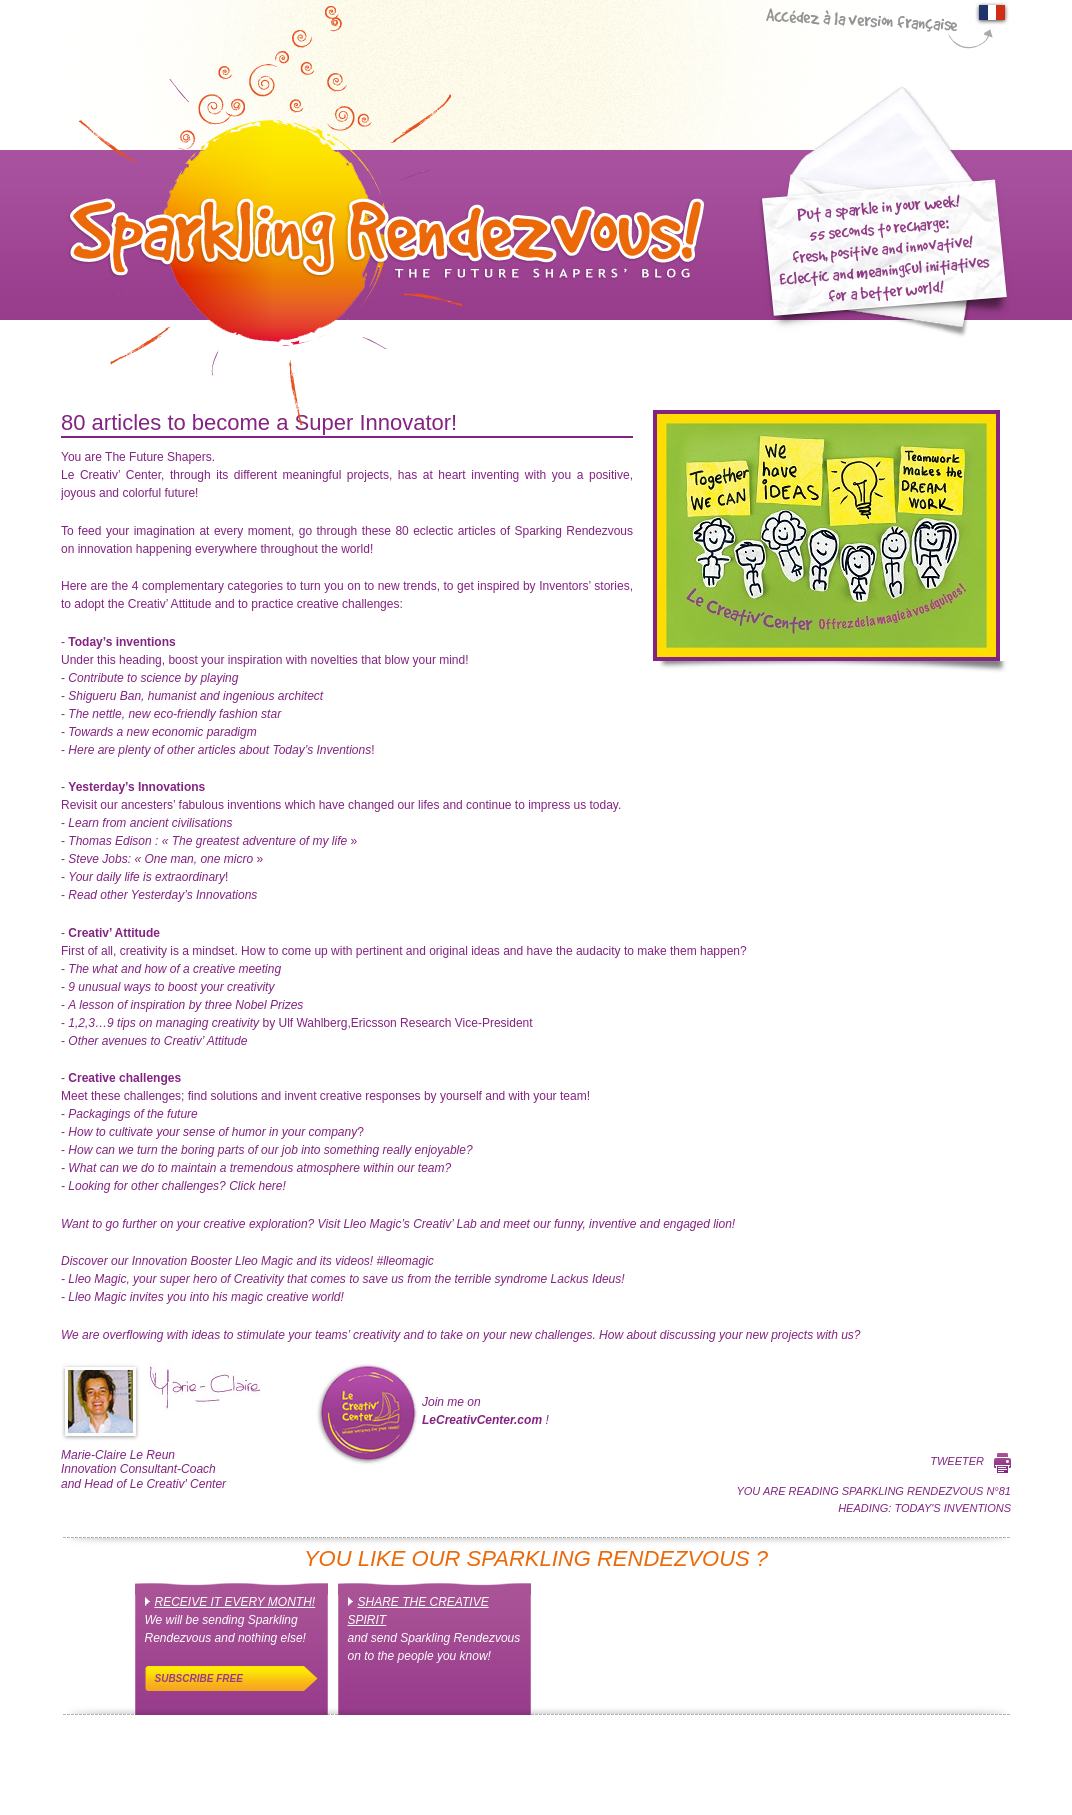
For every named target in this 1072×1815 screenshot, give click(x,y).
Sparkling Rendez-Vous (383, 215)
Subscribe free (199, 1678)
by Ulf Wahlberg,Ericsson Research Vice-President (300, 1023)
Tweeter (957, 1461)
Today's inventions (952, 1508)
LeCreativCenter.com (482, 1420)
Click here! (176, 1186)
